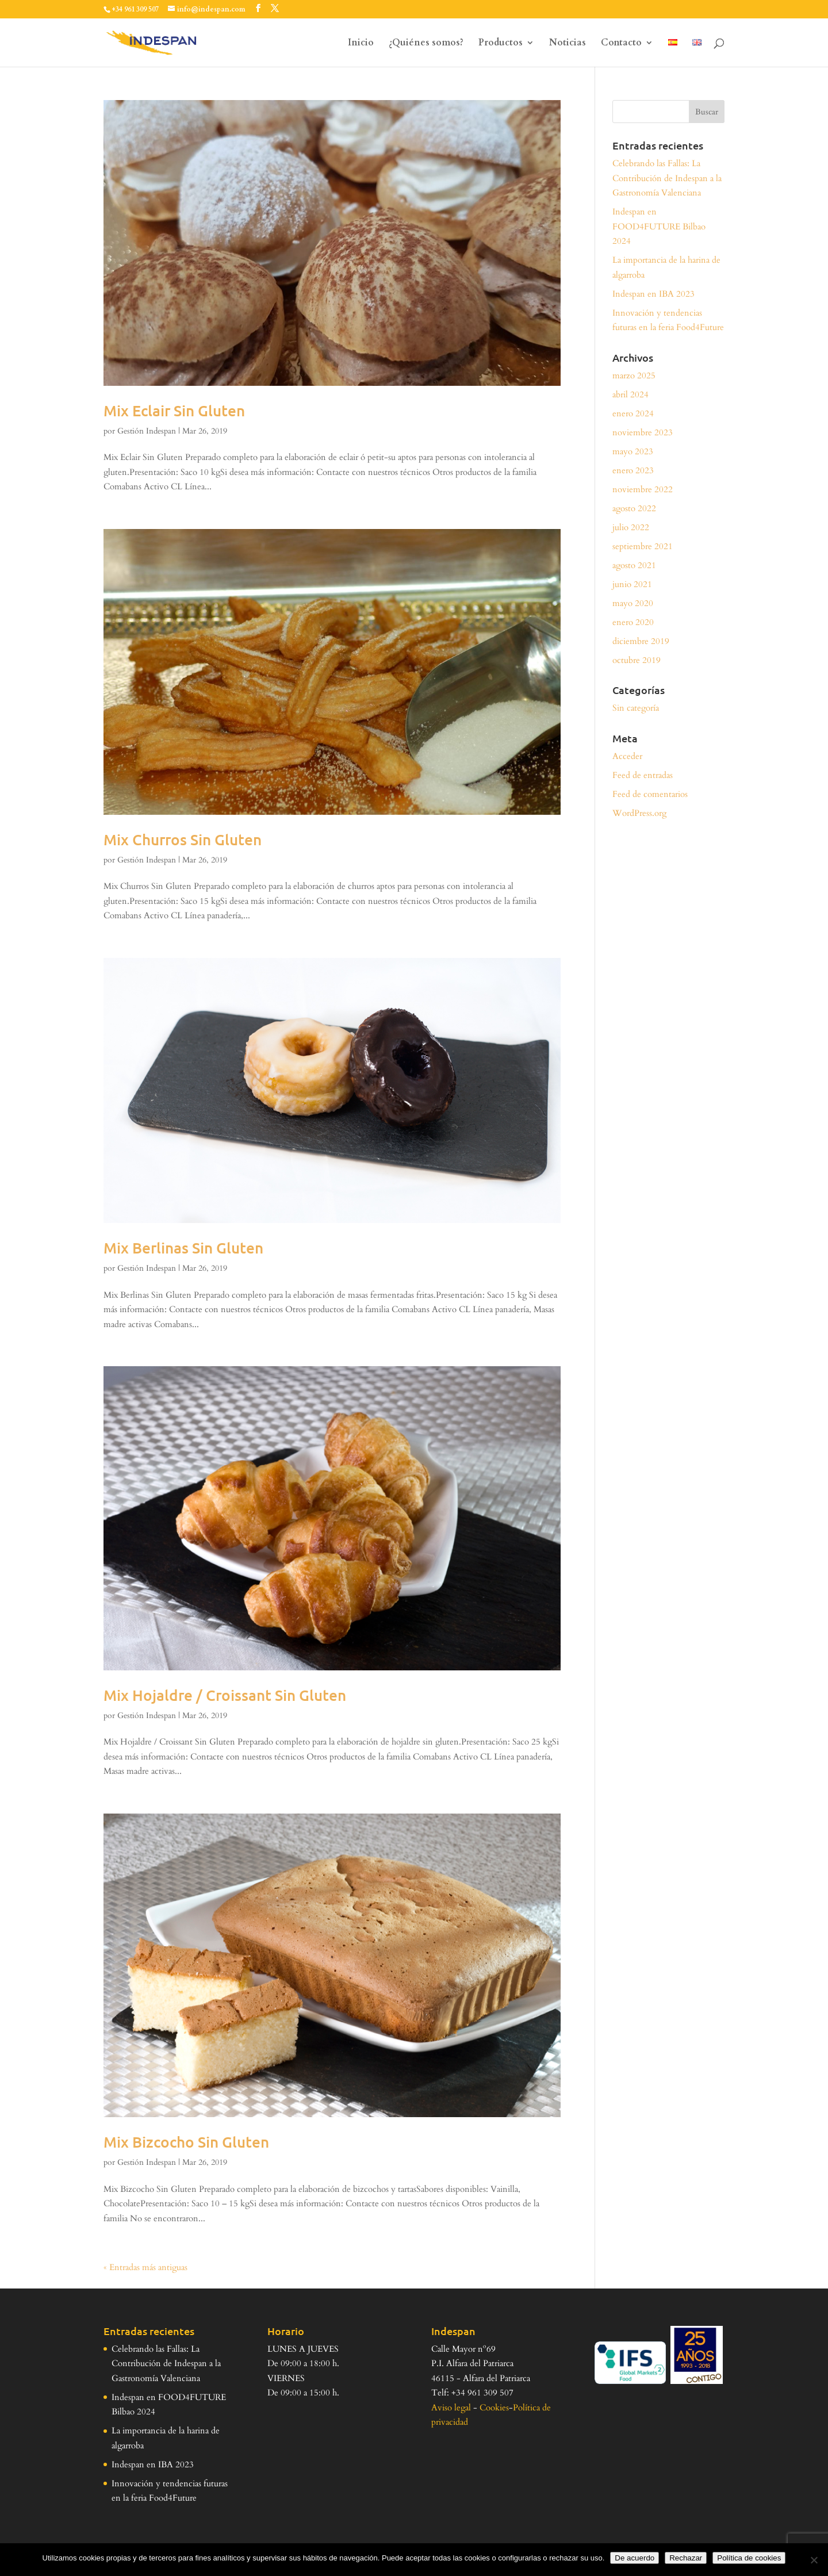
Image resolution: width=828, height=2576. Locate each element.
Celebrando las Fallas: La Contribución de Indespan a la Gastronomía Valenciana (667, 178)
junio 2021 (632, 584)
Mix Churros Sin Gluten (182, 839)
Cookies (494, 2407)
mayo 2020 (632, 603)
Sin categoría (635, 708)
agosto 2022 (634, 508)
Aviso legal (451, 2407)
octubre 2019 (636, 660)
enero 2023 (633, 470)
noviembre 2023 (642, 432)
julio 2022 (630, 527)
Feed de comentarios (650, 794)
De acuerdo (634, 2558)
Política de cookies (749, 2558)
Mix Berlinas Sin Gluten (183, 1247)
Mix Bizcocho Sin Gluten (186, 2141)
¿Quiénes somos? (426, 44)
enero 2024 (633, 413)
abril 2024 (630, 394)
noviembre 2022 (642, 489)
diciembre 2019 (640, 641)
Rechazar (685, 2558)
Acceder (627, 756)
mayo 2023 (632, 451)
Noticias (567, 44)
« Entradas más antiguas (145, 2267)
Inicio (361, 44)
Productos (500, 44)
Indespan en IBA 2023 (653, 294)
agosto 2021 (634, 565)
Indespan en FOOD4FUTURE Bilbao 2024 (659, 226)
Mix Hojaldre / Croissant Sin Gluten (224, 1694)
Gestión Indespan (146, 430)
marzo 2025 (634, 375)
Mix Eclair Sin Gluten (174, 410)
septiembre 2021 (642, 546)
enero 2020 (633, 622)
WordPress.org (639, 813)
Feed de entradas (642, 775)
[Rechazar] (813, 2560)
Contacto (621, 44)
